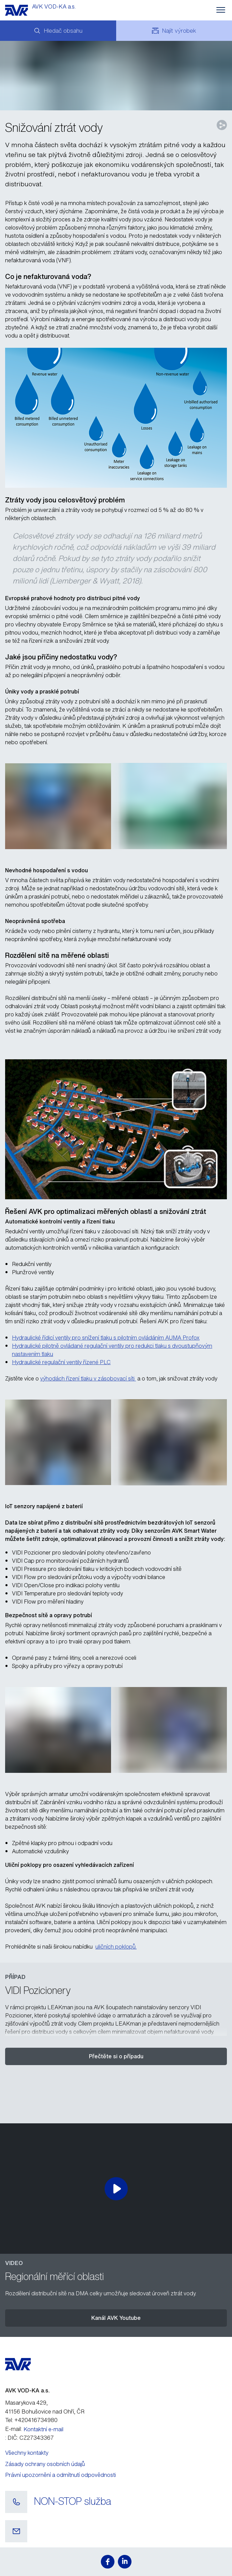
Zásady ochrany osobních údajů (45, 2464)
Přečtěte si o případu (116, 2056)
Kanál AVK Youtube (116, 2318)
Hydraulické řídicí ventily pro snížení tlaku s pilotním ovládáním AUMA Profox (106, 1337)
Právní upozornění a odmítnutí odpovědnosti (60, 2475)
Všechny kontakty (26, 2453)
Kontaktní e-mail (43, 2429)
